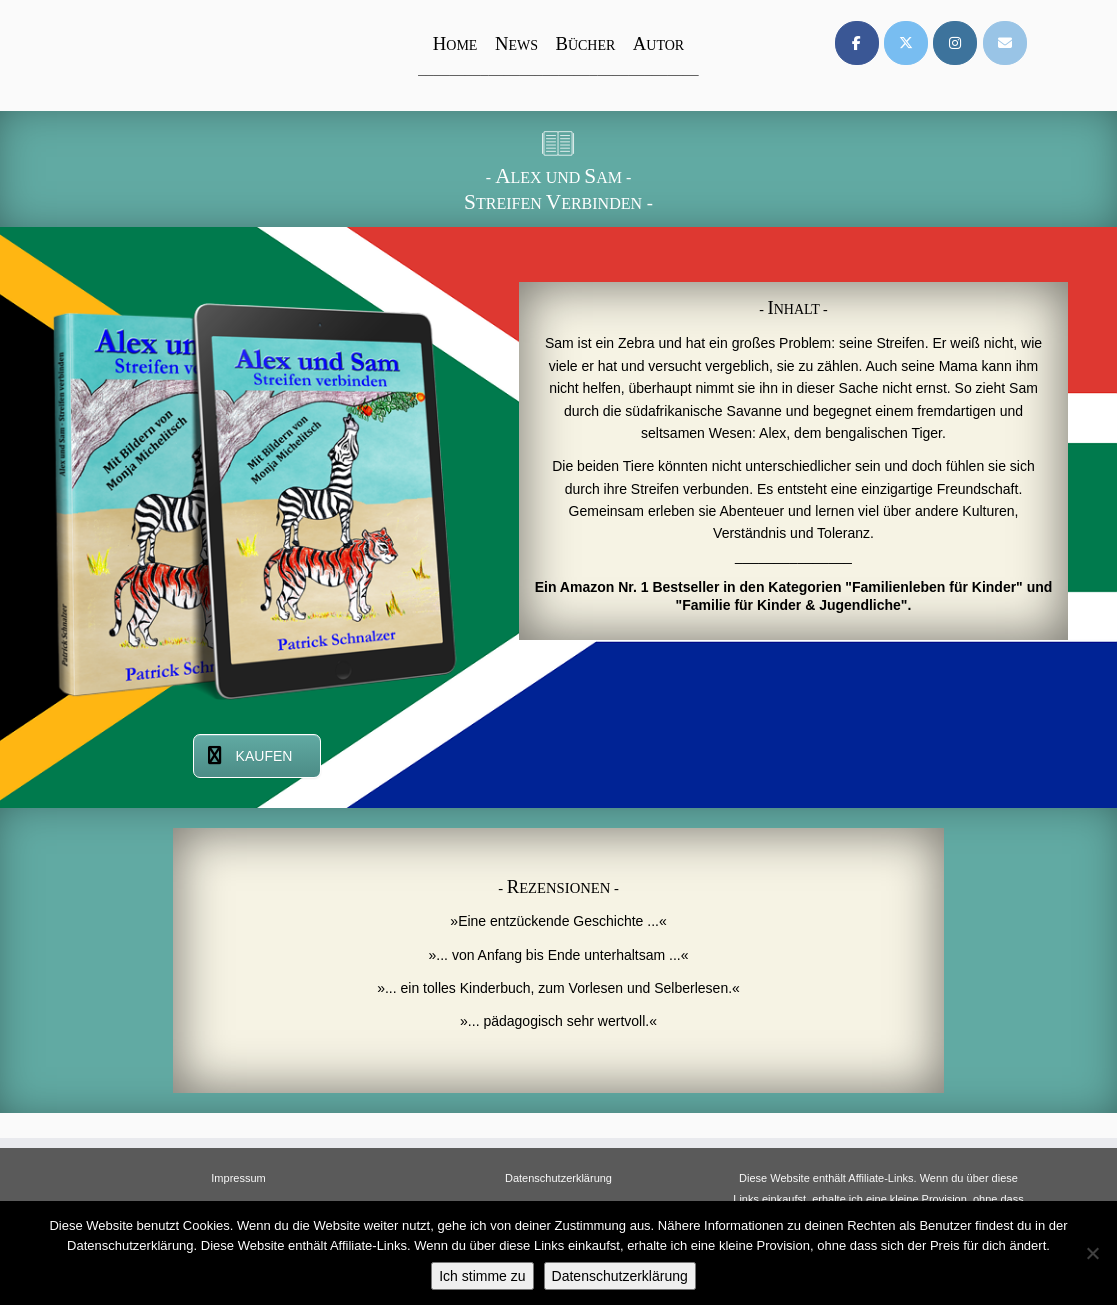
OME (455, 45)
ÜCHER (585, 45)
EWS (516, 45)
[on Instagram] (955, 43)
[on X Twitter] (906, 43)
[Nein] (1092, 1253)
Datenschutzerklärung (558, 1178)
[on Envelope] (1005, 43)
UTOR (658, 45)
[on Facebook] (857, 43)
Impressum (238, 1178)
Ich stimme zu (482, 1276)
